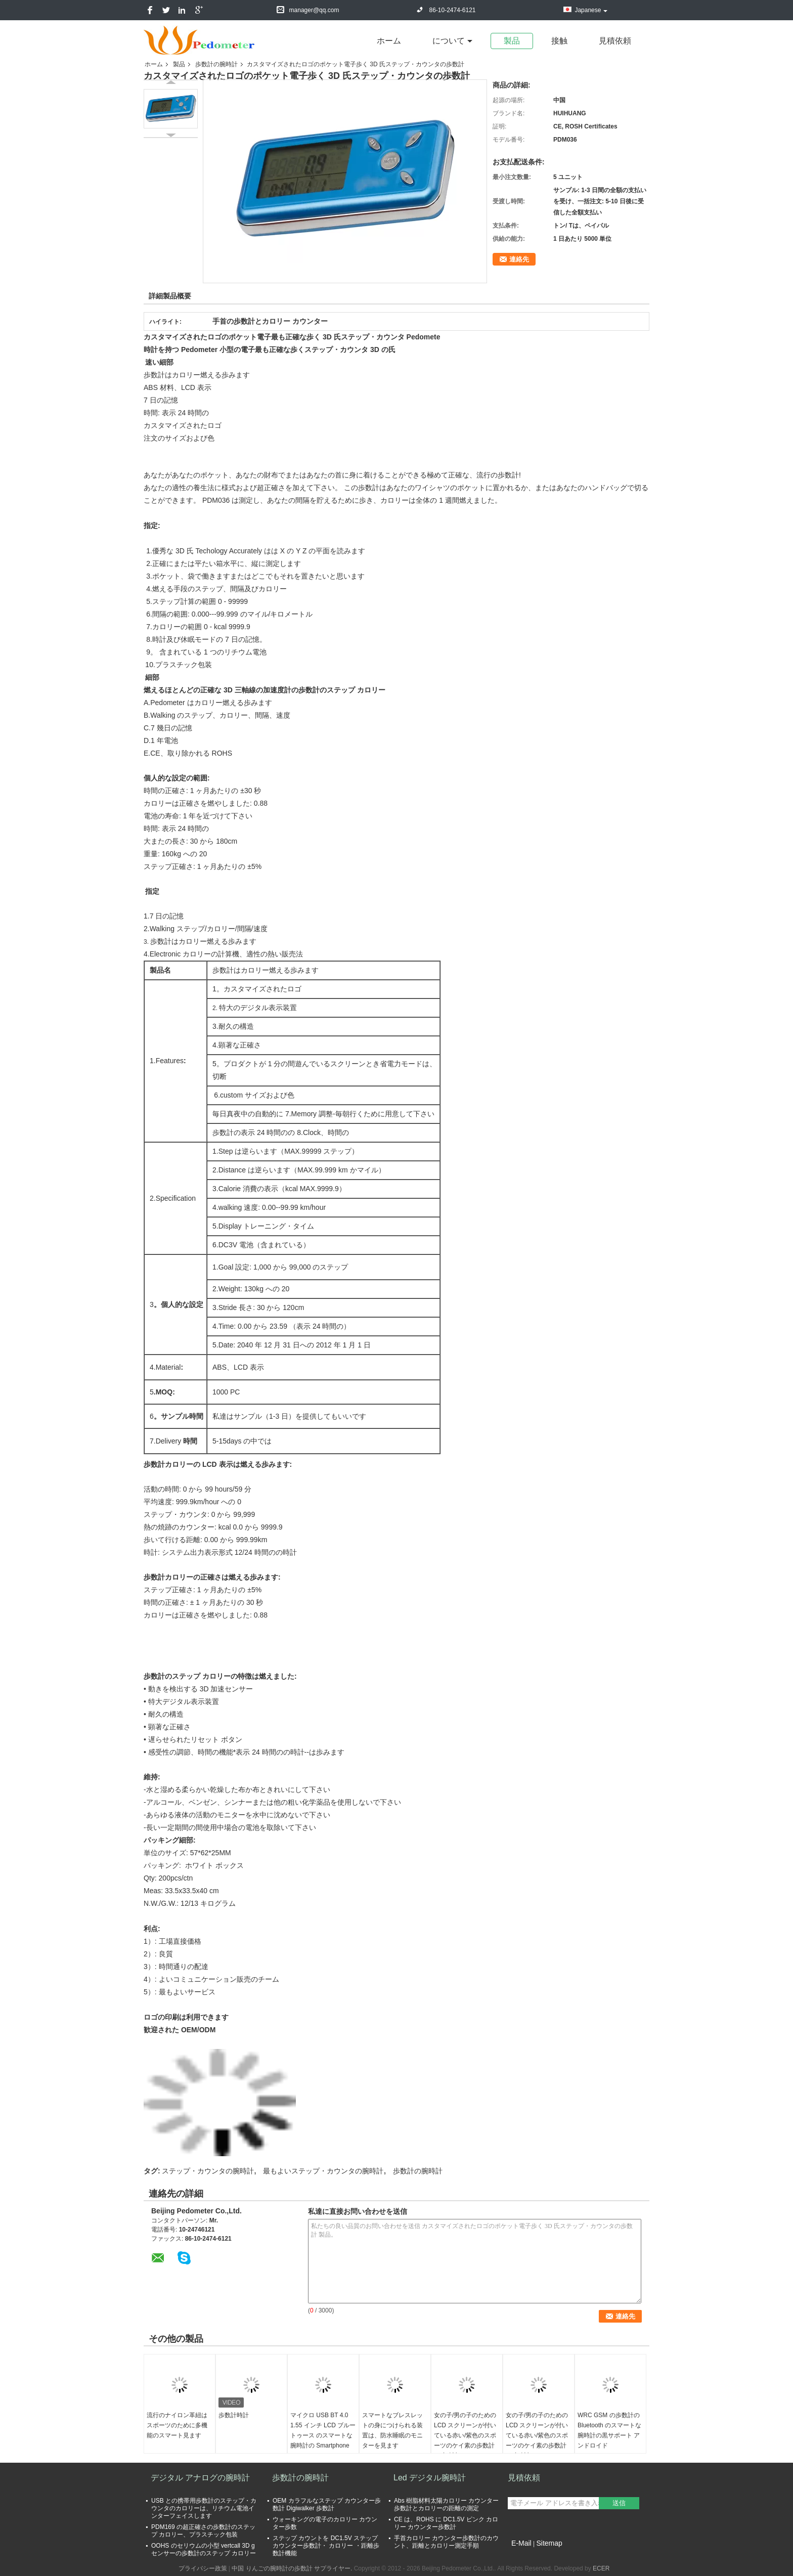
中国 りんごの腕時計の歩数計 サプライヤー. (293, 2568)
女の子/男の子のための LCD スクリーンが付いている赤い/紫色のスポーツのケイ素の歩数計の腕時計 (465, 2435)
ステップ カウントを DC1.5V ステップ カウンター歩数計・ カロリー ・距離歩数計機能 (326, 2546)
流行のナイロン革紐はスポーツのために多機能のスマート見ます (177, 2425)
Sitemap (549, 2543)
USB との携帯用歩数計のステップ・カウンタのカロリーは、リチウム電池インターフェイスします (203, 2508)
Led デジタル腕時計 (429, 2477)
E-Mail (521, 2543)
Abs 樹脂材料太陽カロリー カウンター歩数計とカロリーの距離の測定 (446, 2504)
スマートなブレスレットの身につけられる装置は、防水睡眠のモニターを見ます (392, 2430)
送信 (619, 2503)
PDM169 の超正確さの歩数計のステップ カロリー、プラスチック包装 (203, 2530)
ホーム (389, 40)
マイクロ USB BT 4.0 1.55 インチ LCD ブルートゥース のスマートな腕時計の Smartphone (323, 2430)
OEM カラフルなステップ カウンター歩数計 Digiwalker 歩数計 (327, 2504)
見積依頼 (615, 40)
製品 (512, 40)
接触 (559, 40)
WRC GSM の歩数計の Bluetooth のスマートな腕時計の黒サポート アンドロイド (609, 2430)
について (448, 40)
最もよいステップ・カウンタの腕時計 (323, 2171)
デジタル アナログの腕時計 (200, 2477)
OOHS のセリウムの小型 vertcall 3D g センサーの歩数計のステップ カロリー (203, 2549)
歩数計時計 (233, 2415)
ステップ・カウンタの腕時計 (208, 2171)
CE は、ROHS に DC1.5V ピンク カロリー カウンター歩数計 (446, 2523)
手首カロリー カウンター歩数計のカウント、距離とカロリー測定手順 (446, 2542)
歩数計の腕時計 (216, 64)
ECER (601, 2568)
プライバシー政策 (203, 2568)
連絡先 (519, 259)
